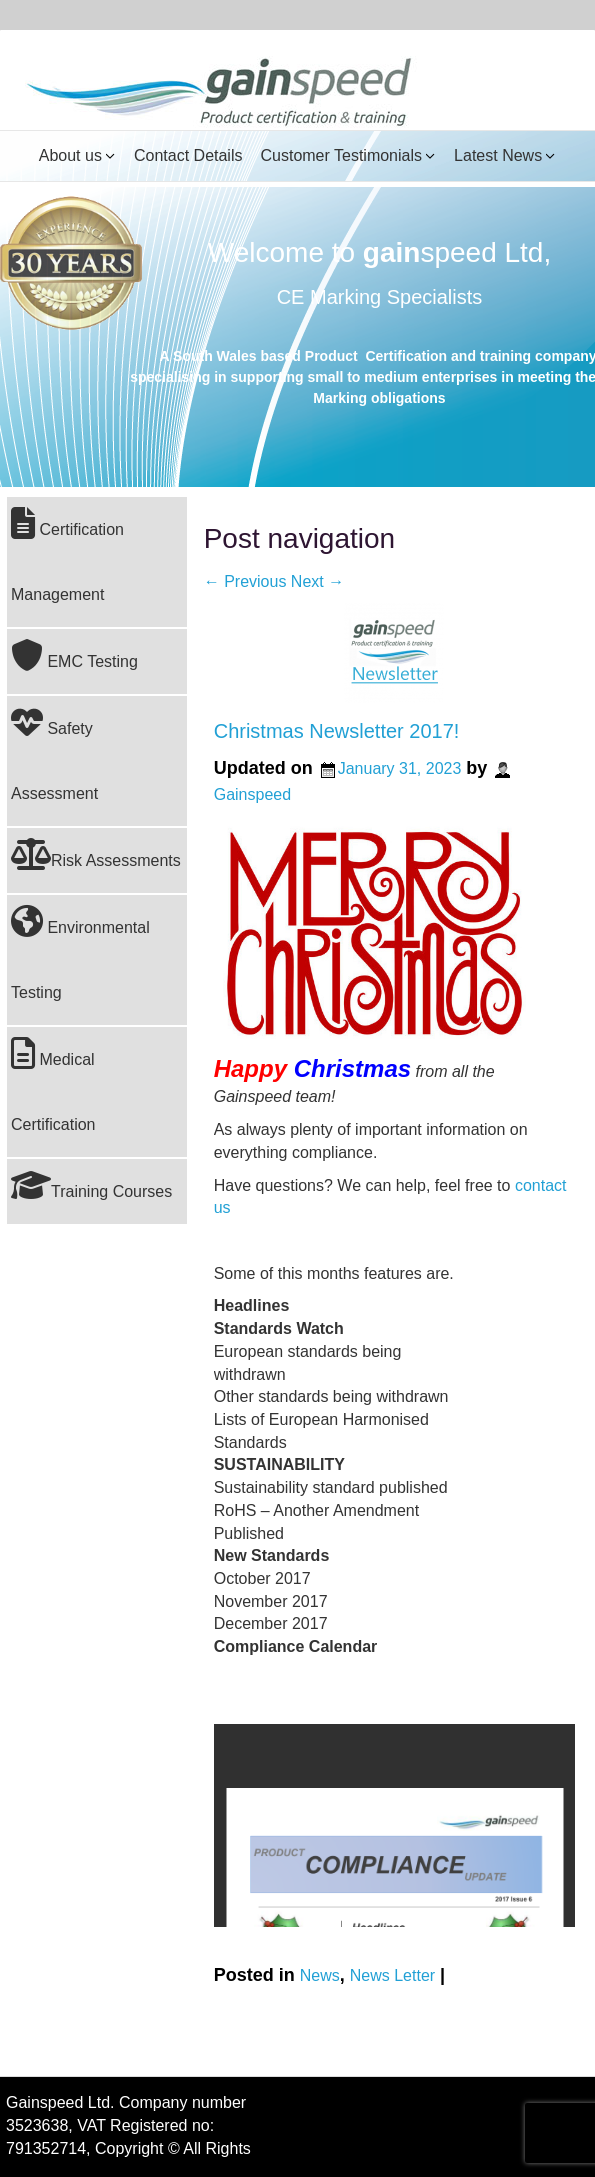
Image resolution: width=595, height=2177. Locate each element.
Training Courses (91, 1185)
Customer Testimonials (341, 155)
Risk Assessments (96, 854)
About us (70, 155)
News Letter (392, 1974)
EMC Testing (74, 655)
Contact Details (188, 155)
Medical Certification (53, 1085)
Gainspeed (252, 794)
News (320, 1974)
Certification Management (67, 555)
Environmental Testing (80, 953)
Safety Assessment (54, 754)
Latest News (498, 155)
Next (317, 581)
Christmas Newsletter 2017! (337, 731)
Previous (245, 581)
